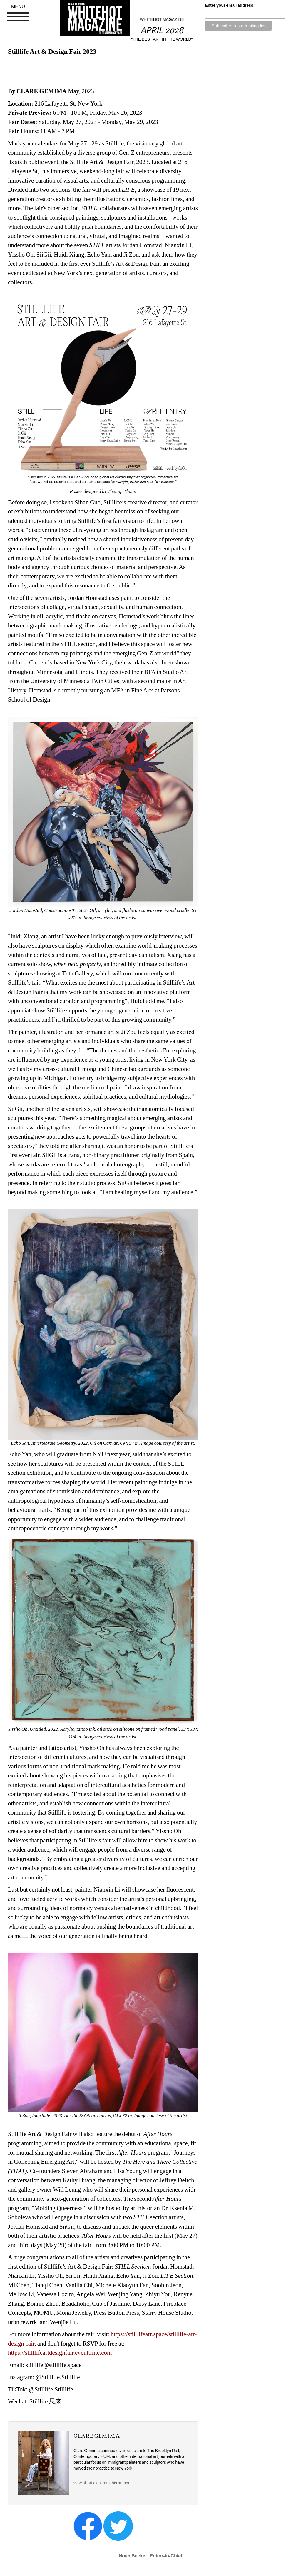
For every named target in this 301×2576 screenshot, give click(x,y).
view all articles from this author (101, 2482)
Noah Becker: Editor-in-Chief (151, 2555)
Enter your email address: (230, 5)
